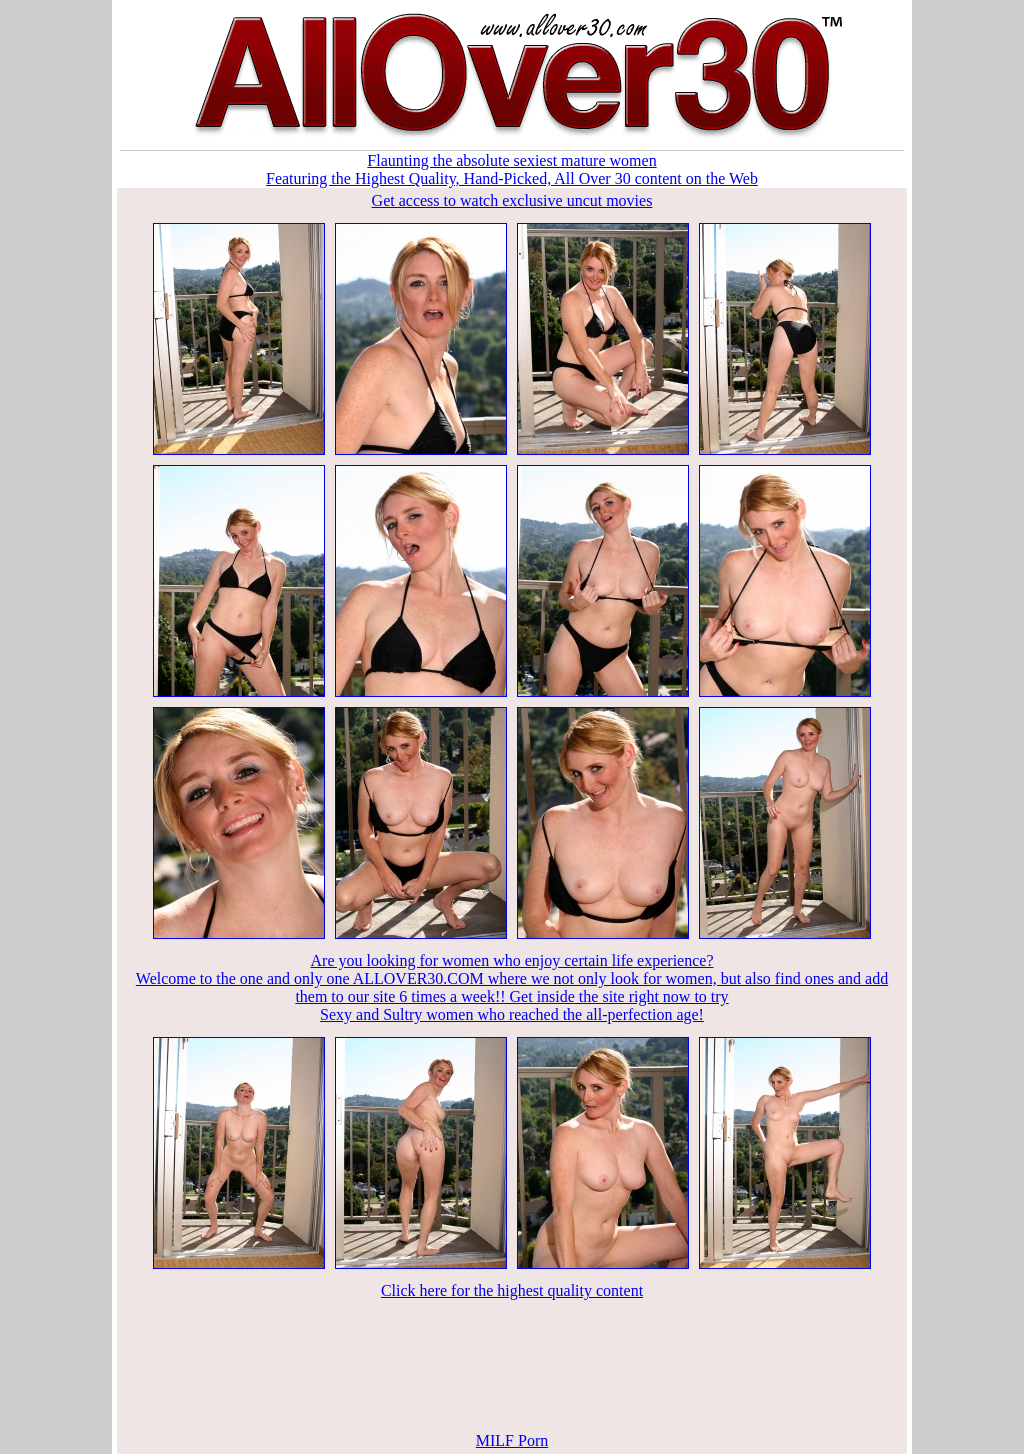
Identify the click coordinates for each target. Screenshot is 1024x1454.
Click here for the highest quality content (512, 1290)
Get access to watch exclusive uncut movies (512, 200)
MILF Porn (512, 1440)
